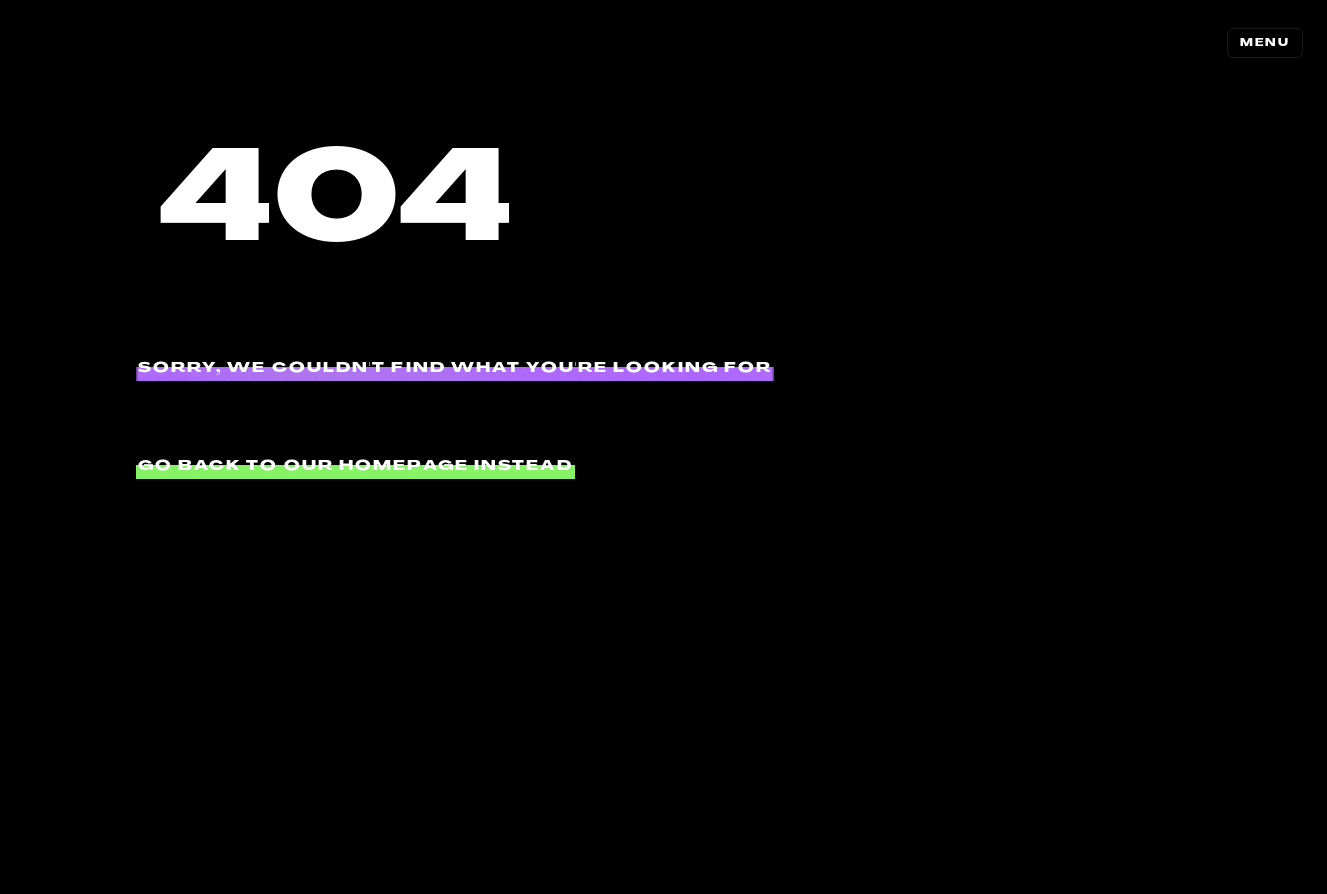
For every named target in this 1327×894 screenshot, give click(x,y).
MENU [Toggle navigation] (1265, 42)
